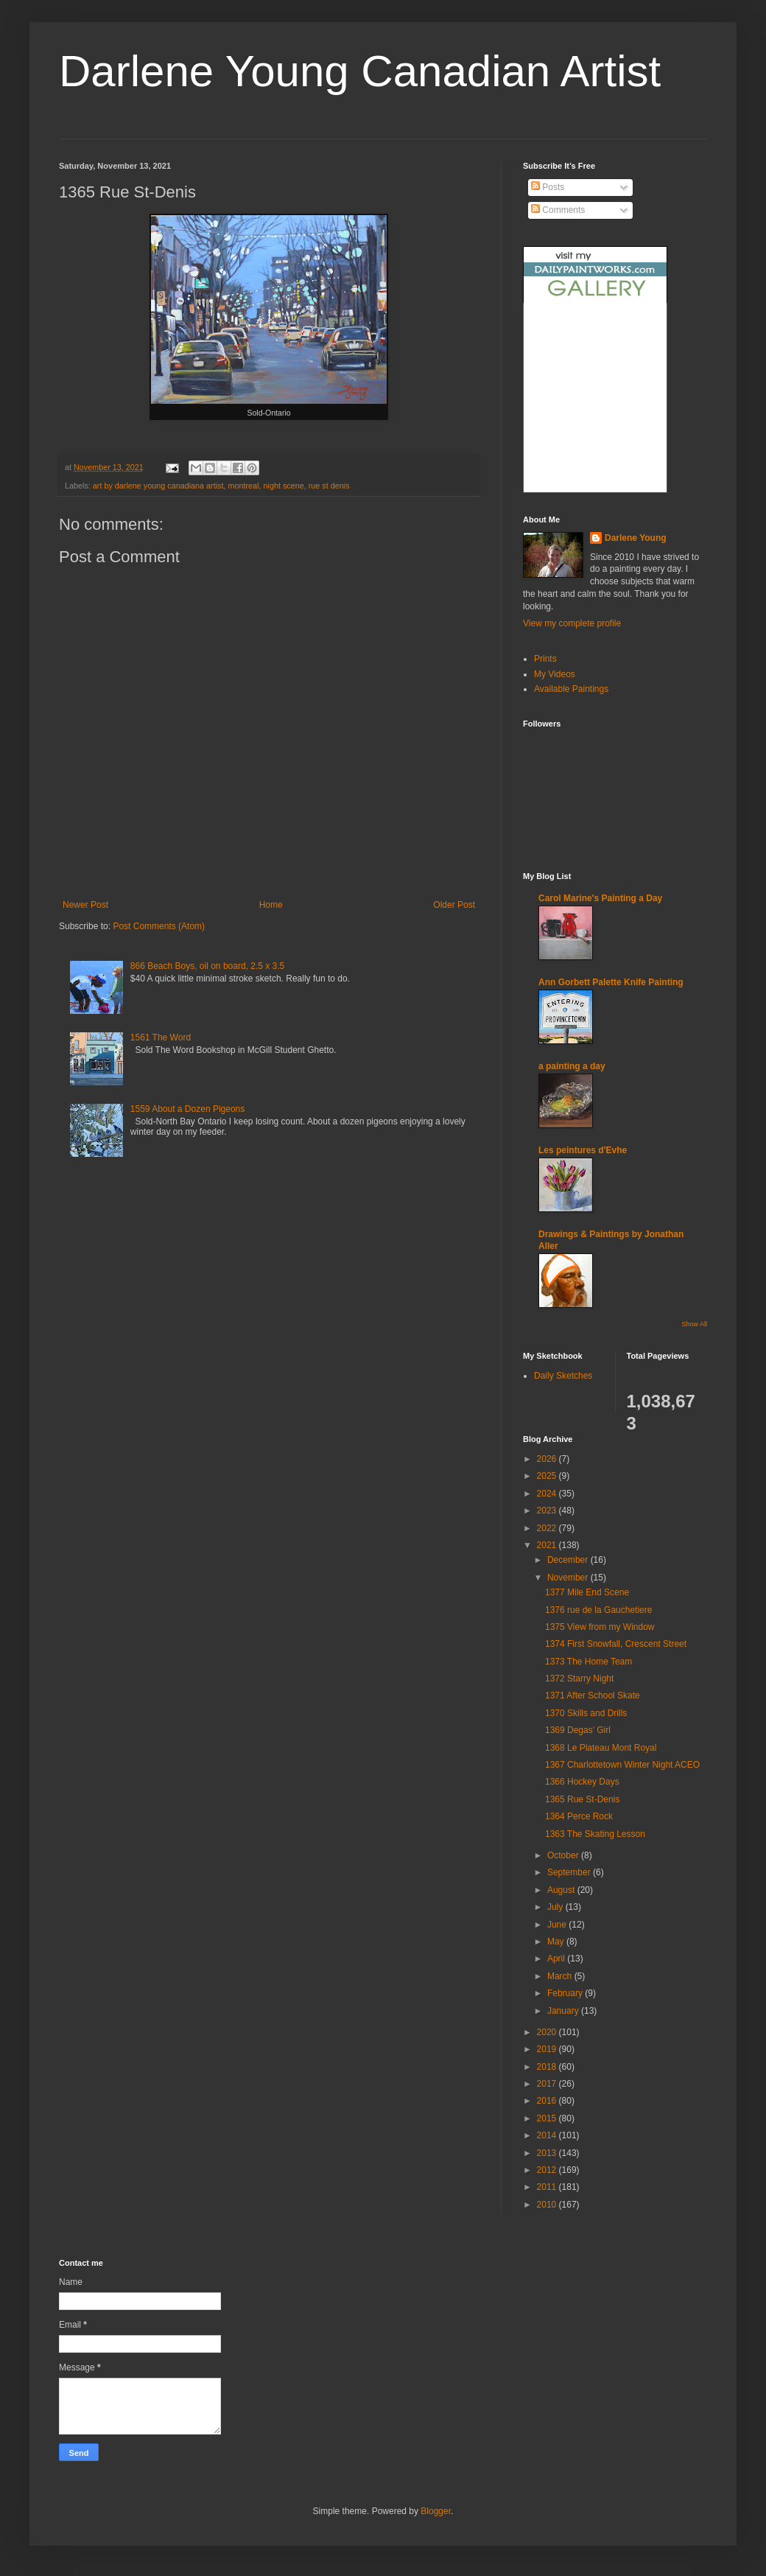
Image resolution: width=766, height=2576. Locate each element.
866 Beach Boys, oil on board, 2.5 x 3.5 (207, 966)
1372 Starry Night (579, 1678)
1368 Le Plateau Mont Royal (600, 1748)
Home (271, 905)
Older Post (454, 905)
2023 (548, 1510)
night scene (284, 485)
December (569, 1560)
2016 (548, 2101)
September (570, 1872)
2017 (548, 2084)
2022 (548, 1528)
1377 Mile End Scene (587, 1592)
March (560, 1976)
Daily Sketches (563, 1376)
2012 (548, 2170)
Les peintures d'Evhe (582, 1150)
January (564, 2011)
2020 (548, 2032)
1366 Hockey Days (582, 1782)
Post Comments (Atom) (159, 926)
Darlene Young (636, 538)
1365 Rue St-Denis (582, 1799)
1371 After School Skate (592, 1695)
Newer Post (85, 905)
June (558, 1924)
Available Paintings (571, 689)
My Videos (554, 674)
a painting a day (571, 1066)
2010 (548, 2204)
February (566, 1993)
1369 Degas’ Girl (578, 1730)
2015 (548, 2118)
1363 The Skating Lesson (595, 1834)
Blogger (436, 2511)
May (556, 1941)
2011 (548, 2187)
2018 (548, 2067)
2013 (548, 2153)
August (562, 1890)
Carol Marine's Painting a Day (600, 898)
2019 (548, 2049)
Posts (547, 187)
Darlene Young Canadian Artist (360, 71)
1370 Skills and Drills (586, 1713)
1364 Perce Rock (579, 1816)
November (569, 1577)
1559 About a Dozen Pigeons (187, 1109)
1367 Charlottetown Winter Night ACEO (622, 1765)
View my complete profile (572, 623)
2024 (548, 1493)
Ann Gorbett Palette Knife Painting (611, 982)
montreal (243, 485)
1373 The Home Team (588, 1661)
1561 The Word (160, 1037)
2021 (548, 1545)
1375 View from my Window (600, 1627)
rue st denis (329, 485)
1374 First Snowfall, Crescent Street (615, 1644)
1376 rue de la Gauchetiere (598, 1610)
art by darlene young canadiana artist (158, 485)
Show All (694, 1324)
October (564, 1855)
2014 (548, 2135)
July (556, 1907)
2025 (548, 1476)
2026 (548, 1459)
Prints (545, 659)
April (557, 1958)
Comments (558, 210)
